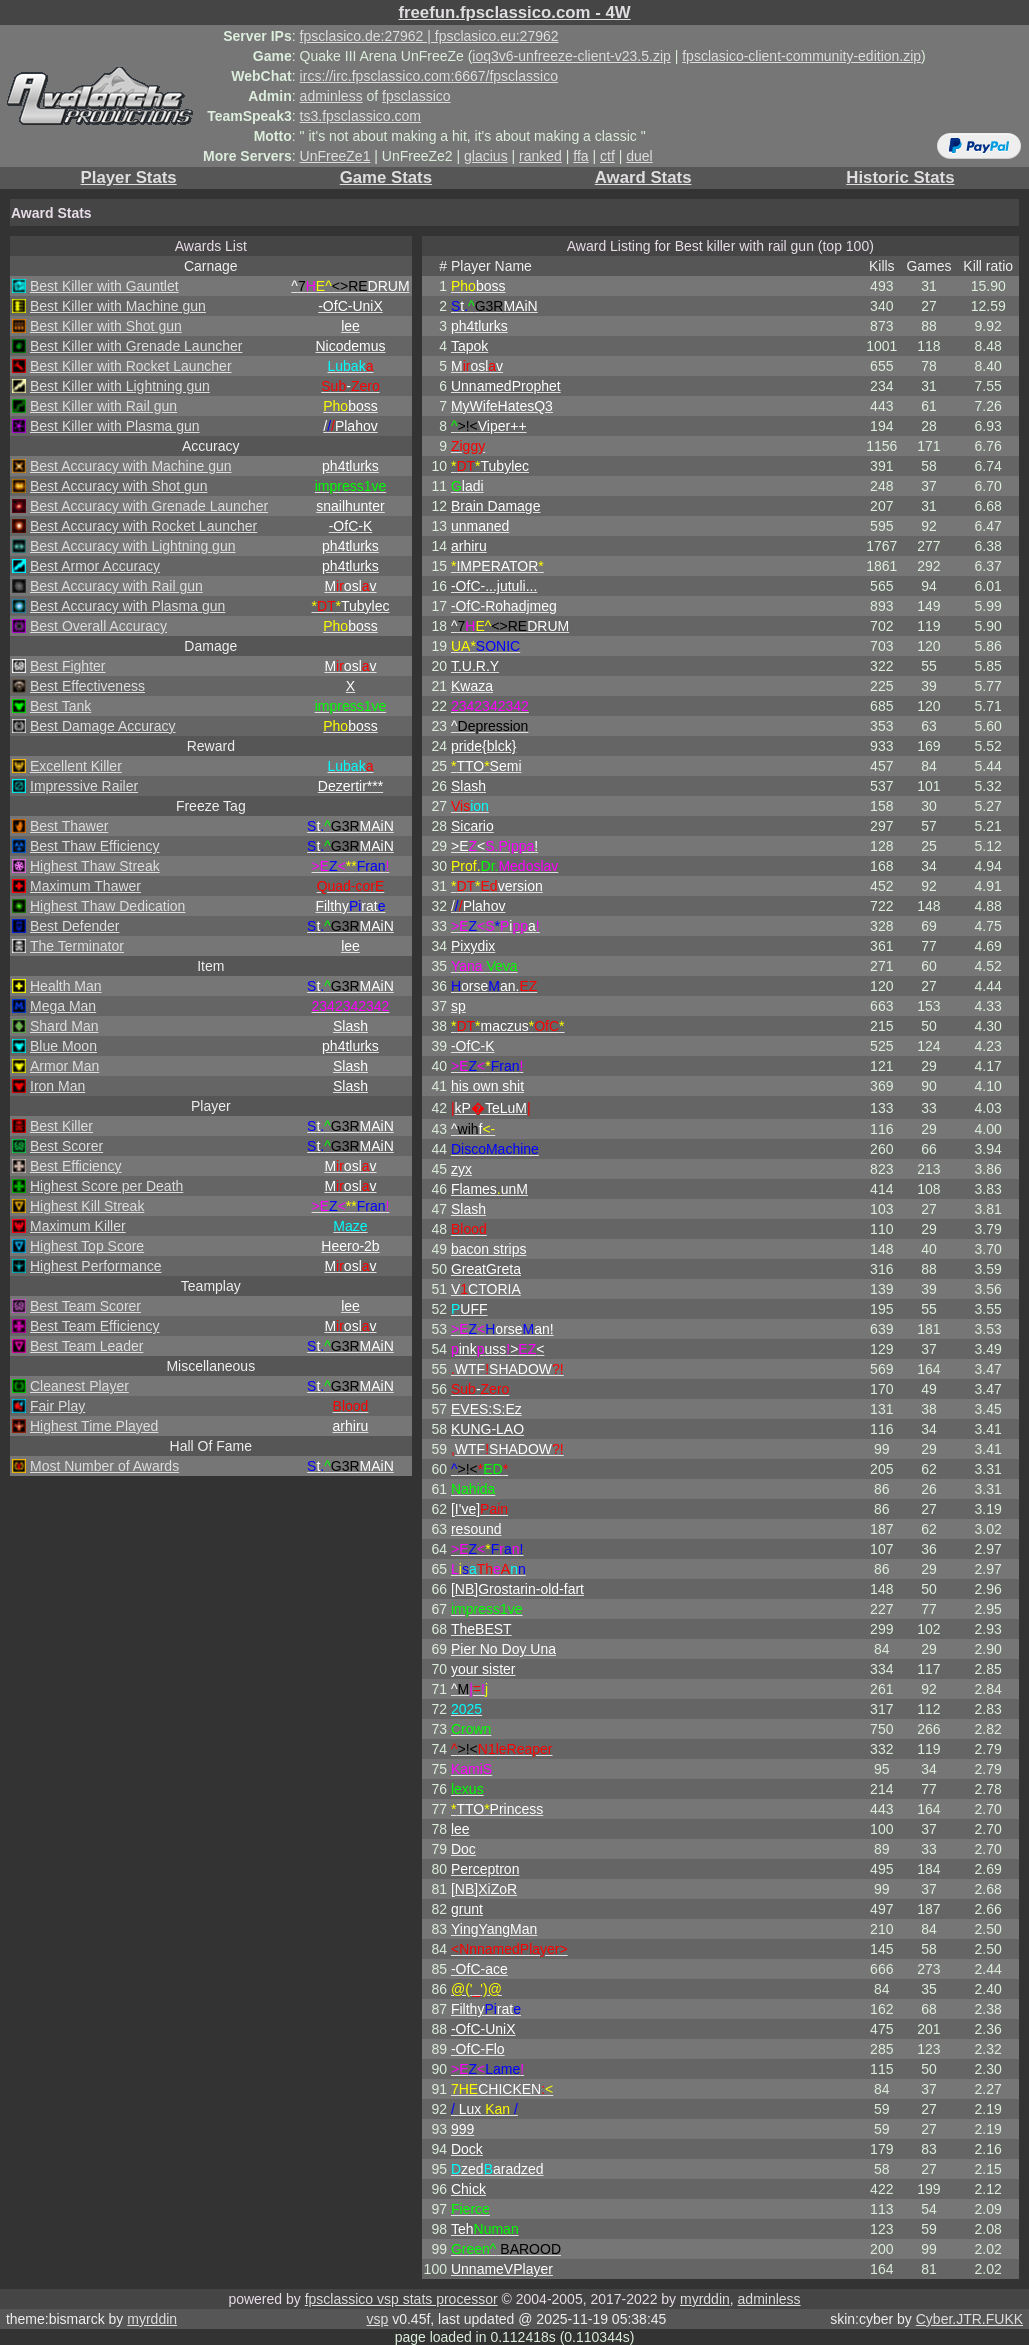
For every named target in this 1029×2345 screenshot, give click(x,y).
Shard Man (64, 1026)
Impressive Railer (84, 786)
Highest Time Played (94, 1426)
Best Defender (75, 926)
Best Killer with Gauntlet (104, 286)
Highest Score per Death (106, 1186)
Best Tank (60, 706)
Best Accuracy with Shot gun (118, 486)
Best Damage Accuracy (103, 726)
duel (639, 156)
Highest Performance (96, 1266)
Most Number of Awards (104, 1466)
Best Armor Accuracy (95, 566)
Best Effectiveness (87, 686)
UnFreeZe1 (335, 156)
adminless (331, 96)
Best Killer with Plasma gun (115, 426)
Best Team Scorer (85, 1306)
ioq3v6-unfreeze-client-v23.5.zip (571, 56)
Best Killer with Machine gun (118, 306)
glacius (486, 156)
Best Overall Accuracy (98, 626)
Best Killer (61, 1126)
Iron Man (57, 1086)
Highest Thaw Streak (95, 866)
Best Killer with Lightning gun (120, 386)
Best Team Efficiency (94, 1326)
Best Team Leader (86, 1346)
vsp (377, 2319)
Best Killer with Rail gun (103, 406)
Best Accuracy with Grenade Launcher (149, 506)
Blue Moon (63, 1046)
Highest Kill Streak (87, 1206)
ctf (607, 156)
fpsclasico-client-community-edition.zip (801, 56)
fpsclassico (416, 96)
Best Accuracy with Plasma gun (127, 606)
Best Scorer (66, 1146)
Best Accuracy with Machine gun (131, 466)
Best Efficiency (76, 1166)
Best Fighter (67, 666)
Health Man (66, 986)
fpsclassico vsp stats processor (401, 2299)
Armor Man (64, 1066)
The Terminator (77, 946)
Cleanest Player (79, 1386)
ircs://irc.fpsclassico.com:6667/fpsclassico (429, 76)
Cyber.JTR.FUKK (969, 2319)
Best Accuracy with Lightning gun (132, 546)
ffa (580, 156)
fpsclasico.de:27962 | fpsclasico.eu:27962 (429, 36)
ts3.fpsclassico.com (360, 116)
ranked (540, 156)
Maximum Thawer (85, 886)
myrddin (705, 2299)
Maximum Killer (78, 1226)
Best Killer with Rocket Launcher (131, 366)
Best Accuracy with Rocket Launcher (143, 526)
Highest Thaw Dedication (107, 906)
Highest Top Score (87, 1246)
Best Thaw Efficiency (94, 846)
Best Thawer (69, 826)
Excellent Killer (76, 766)
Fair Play (57, 1406)
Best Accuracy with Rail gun (116, 586)
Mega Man (63, 1006)
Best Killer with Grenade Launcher (136, 346)
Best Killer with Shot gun (106, 326)
